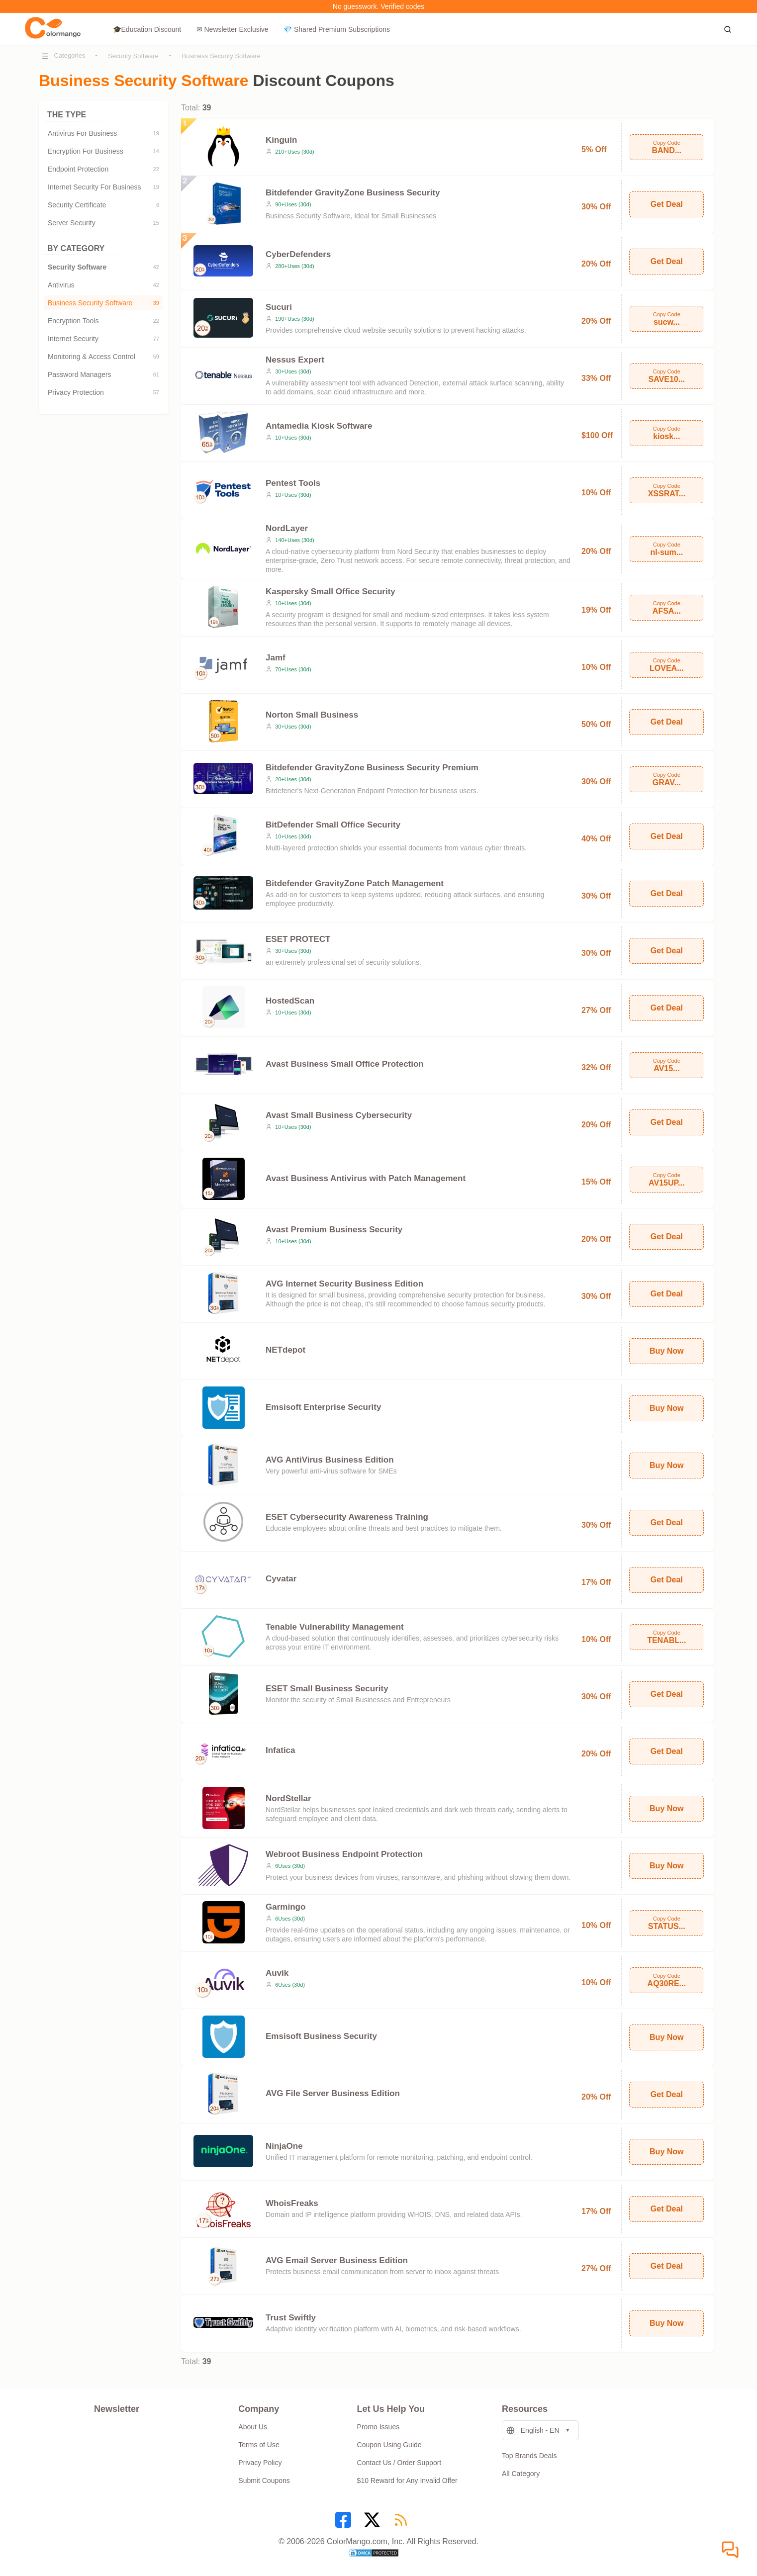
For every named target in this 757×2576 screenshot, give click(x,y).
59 (156, 357)
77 (156, 339)
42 (156, 267)
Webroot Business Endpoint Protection (344, 1854)
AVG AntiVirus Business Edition (330, 1460)
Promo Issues (378, 2427)
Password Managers (103, 374)
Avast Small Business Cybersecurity (339, 1115)
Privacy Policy (260, 2463)
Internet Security (103, 339)
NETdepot (285, 1350)
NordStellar (288, 1798)
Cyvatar (281, 1578)
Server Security (103, 223)
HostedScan (290, 1001)
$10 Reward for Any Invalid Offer (407, 2480)
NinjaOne (284, 2146)
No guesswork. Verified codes (378, 6)
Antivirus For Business (103, 133)
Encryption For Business (103, 151)
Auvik (277, 1973)
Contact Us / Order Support (399, 2463)
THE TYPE (102, 114)
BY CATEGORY (102, 248)
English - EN (533, 2430)
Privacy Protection (103, 392)
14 (156, 151)
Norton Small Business (312, 715)
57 (156, 392)
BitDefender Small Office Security (333, 824)
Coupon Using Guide (389, 2445)
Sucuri (279, 307)
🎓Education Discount (147, 29)
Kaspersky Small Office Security (330, 591)
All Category (521, 2474)
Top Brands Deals (529, 2456)
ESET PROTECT (298, 939)
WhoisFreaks (292, 2203)
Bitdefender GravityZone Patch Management (355, 883)
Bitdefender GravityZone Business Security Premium (372, 767)
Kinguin (281, 140)
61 (156, 374)
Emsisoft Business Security (321, 2036)
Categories (70, 55)
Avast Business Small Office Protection (345, 1064)
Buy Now (666, 1351)
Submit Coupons (264, 2480)
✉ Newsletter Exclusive (232, 29)
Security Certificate (103, 205)
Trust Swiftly (291, 2317)
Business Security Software (221, 56)
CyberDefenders (298, 254)
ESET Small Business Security (327, 1688)
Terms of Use (258, 2445)
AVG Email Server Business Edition (337, 2260)
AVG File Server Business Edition (333, 2093)
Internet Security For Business (103, 187)
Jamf (275, 657)
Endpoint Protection (103, 169)
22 (156, 169)
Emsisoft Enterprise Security (323, 1407)
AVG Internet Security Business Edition (344, 1283)
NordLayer (287, 528)
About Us (252, 2427)
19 (156, 133)
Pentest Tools (293, 483)
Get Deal (667, 204)
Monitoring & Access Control (103, 357)
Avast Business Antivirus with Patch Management (366, 1178)
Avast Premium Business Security (334, 1229)
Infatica (280, 1750)
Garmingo (285, 1907)
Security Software (133, 56)
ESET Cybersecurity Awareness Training (347, 1517)
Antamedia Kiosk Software (319, 426)
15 (156, 223)
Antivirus (103, 285)
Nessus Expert (295, 360)
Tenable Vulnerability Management (335, 1627)
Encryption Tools (103, 321)
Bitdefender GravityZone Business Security (353, 192)
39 (156, 303)
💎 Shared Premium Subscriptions (337, 29)
